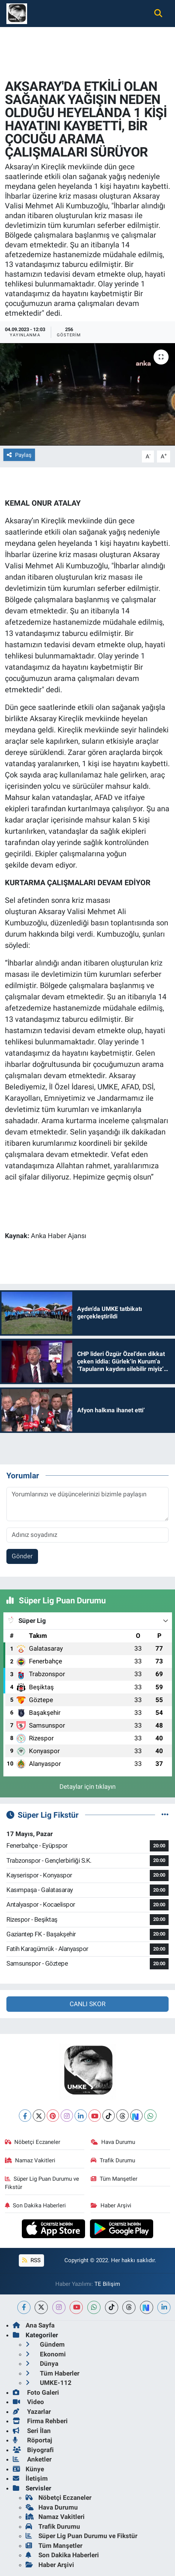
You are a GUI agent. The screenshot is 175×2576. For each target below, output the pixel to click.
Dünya (42, 2363)
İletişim (30, 2478)
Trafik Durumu (113, 2160)
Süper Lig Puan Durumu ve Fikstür (42, 2182)
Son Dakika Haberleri (35, 2205)
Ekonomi (46, 2354)
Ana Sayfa (34, 2325)
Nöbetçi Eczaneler (33, 2142)
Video (28, 2402)
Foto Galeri (36, 2392)
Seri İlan (32, 2430)
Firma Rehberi (40, 2421)
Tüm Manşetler (114, 2178)
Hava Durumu (113, 2142)
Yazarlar (32, 2411)
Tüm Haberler (52, 2373)
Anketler (32, 2459)
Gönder (22, 1556)
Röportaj (32, 2440)
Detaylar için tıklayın (87, 1786)
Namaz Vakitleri (30, 2160)
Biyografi (33, 2450)
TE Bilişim (107, 2284)
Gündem (45, 2344)
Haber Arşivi (111, 2205)
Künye (28, 2469)
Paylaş (19, 455)
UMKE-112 (49, 2382)
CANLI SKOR (87, 2004)
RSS (31, 2260)
